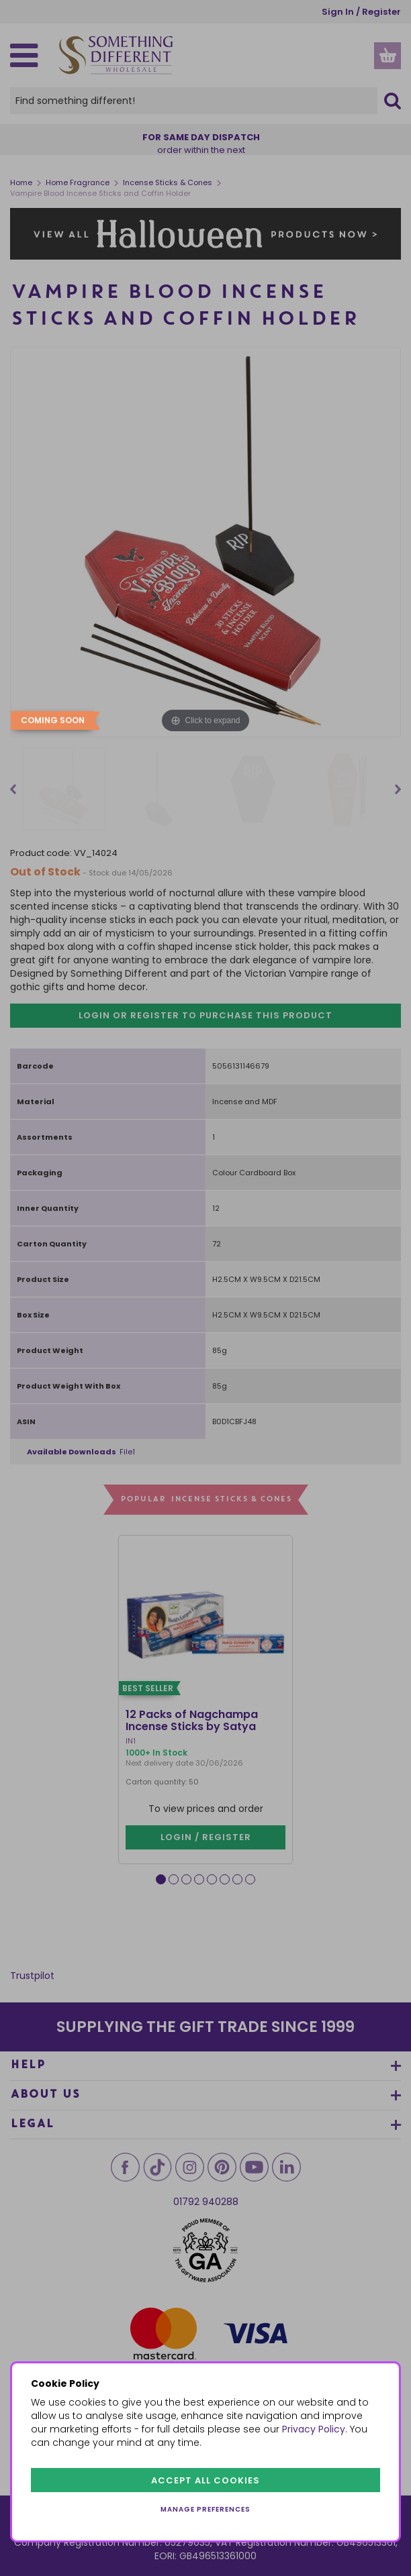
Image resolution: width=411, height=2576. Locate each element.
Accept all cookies (205, 2480)
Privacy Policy (313, 2429)
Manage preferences (205, 2509)
